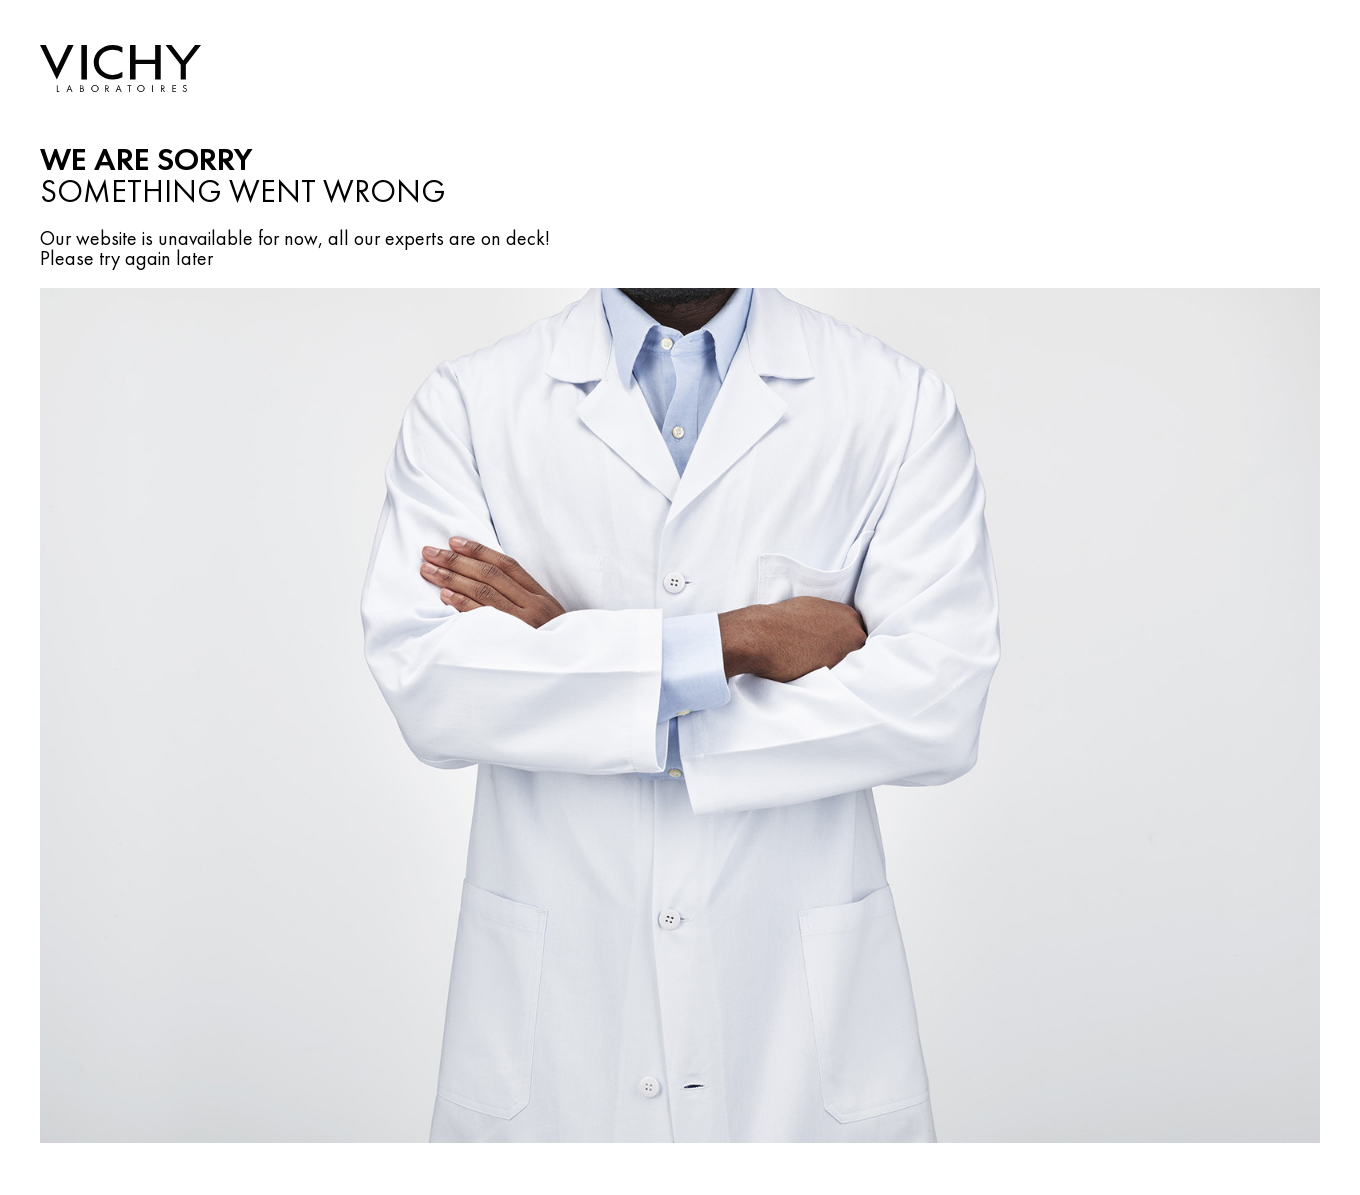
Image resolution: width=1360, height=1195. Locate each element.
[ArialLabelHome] (120, 70)
